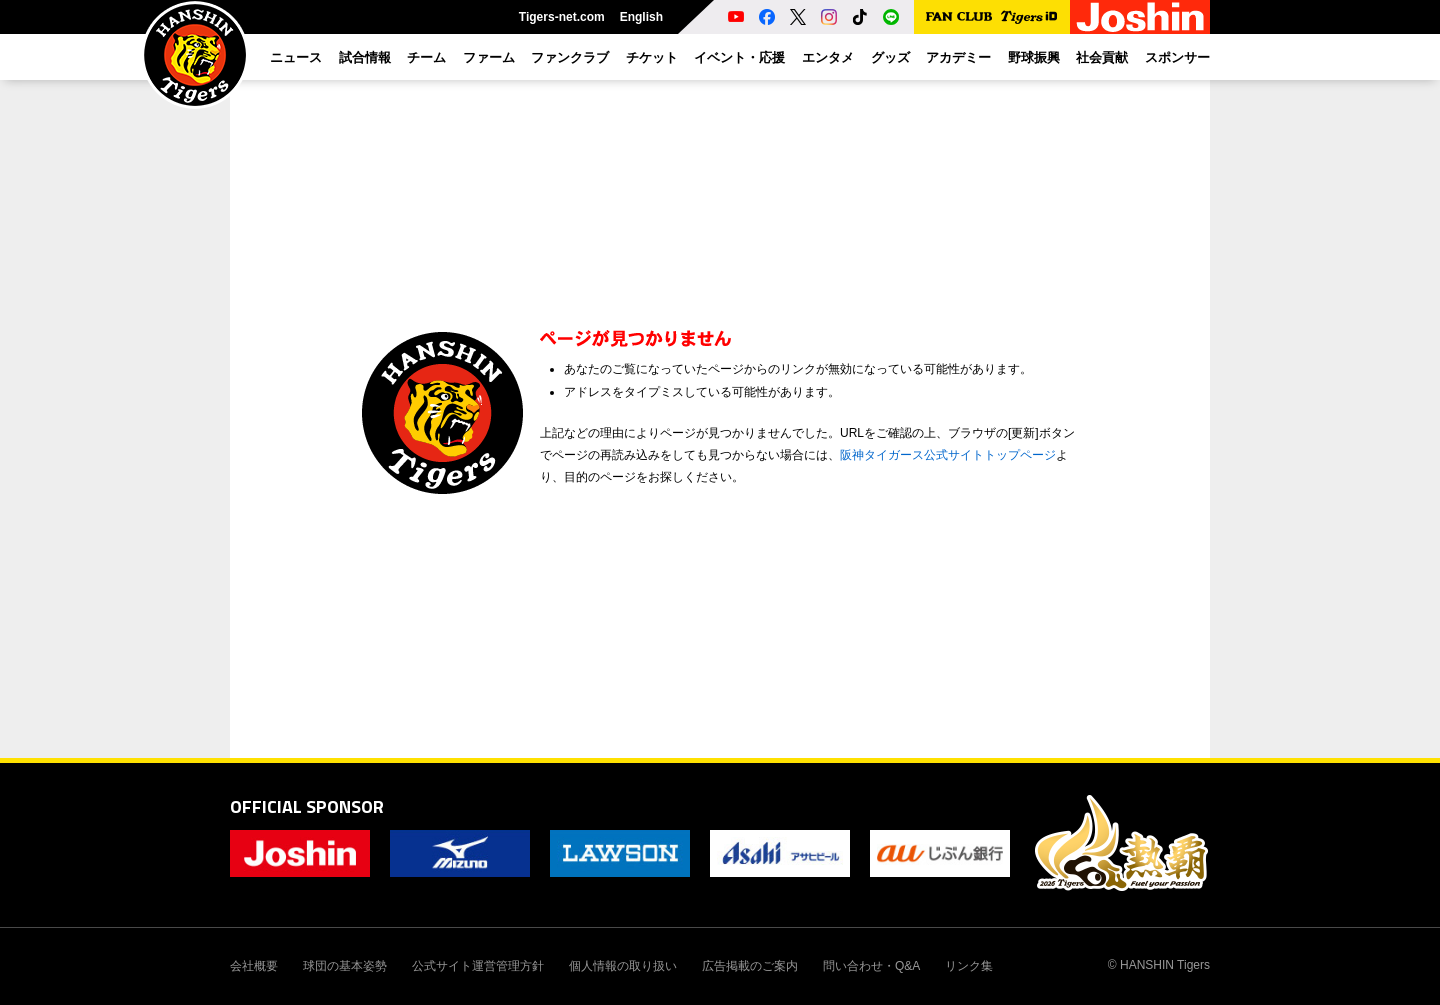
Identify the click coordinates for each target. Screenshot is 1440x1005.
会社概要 (254, 966)
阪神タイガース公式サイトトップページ (948, 455)
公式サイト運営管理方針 (478, 966)
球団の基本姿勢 (345, 966)
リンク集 (969, 966)
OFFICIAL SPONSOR (307, 806)
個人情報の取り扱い (623, 966)
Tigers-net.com (562, 17)
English (641, 17)
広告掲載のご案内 (750, 966)
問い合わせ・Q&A (871, 966)
